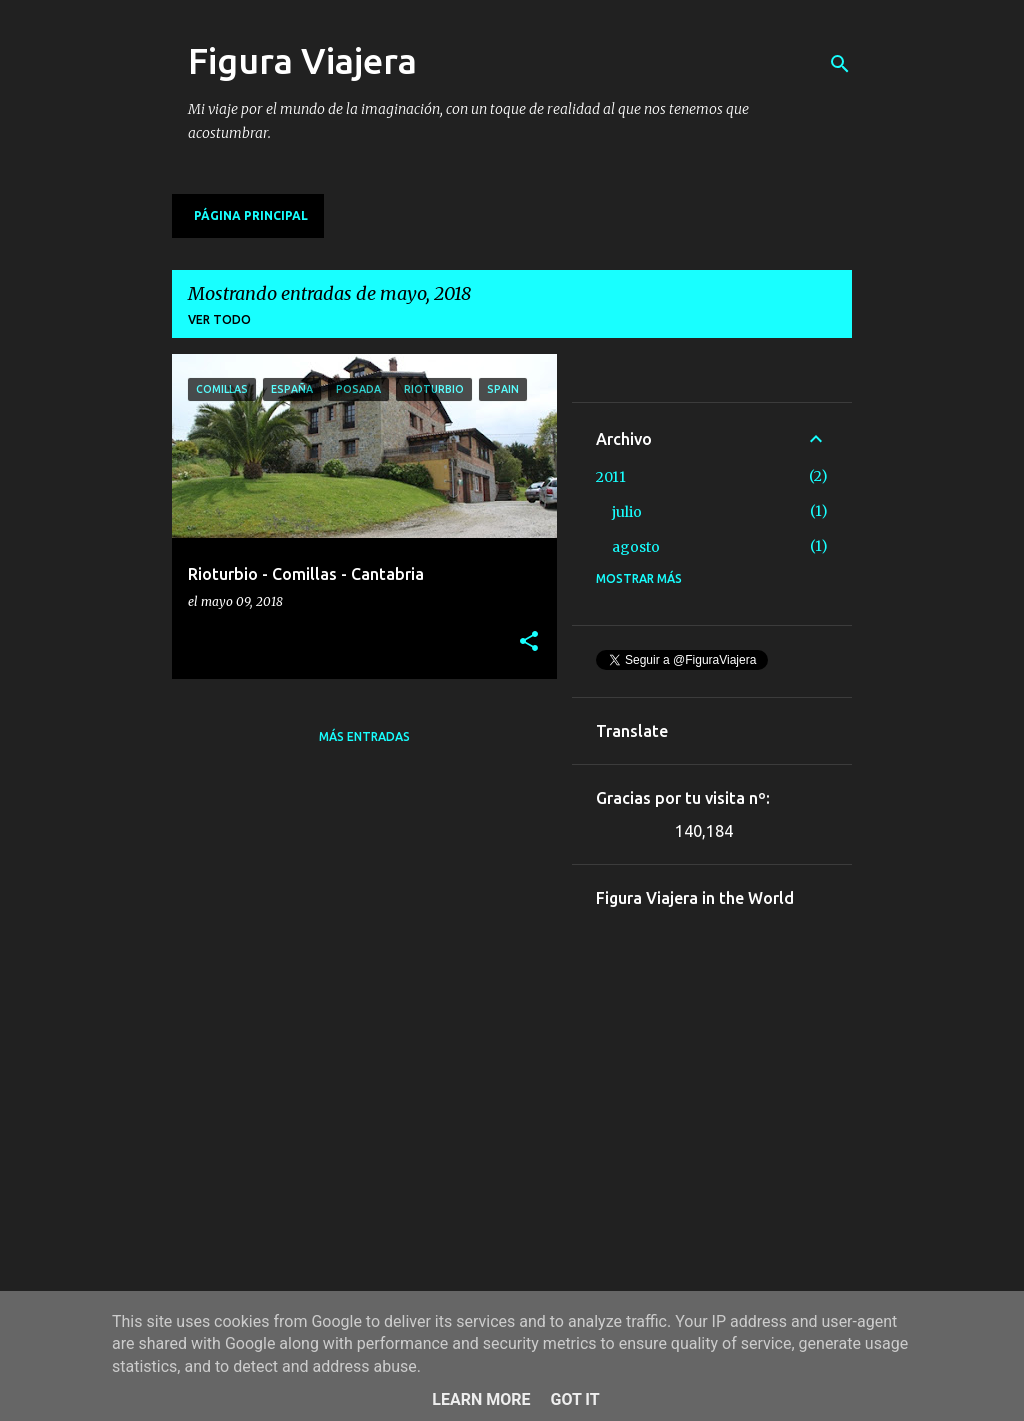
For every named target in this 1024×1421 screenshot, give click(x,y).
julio (627, 512)
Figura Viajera (302, 60)
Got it (574, 1399)
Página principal (251, 215)
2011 (611, 477)
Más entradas (364, 736)
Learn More (481, 1399)
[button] (529, 642)
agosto (636, 547)
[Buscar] (840, 64)
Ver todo (219, 319)
